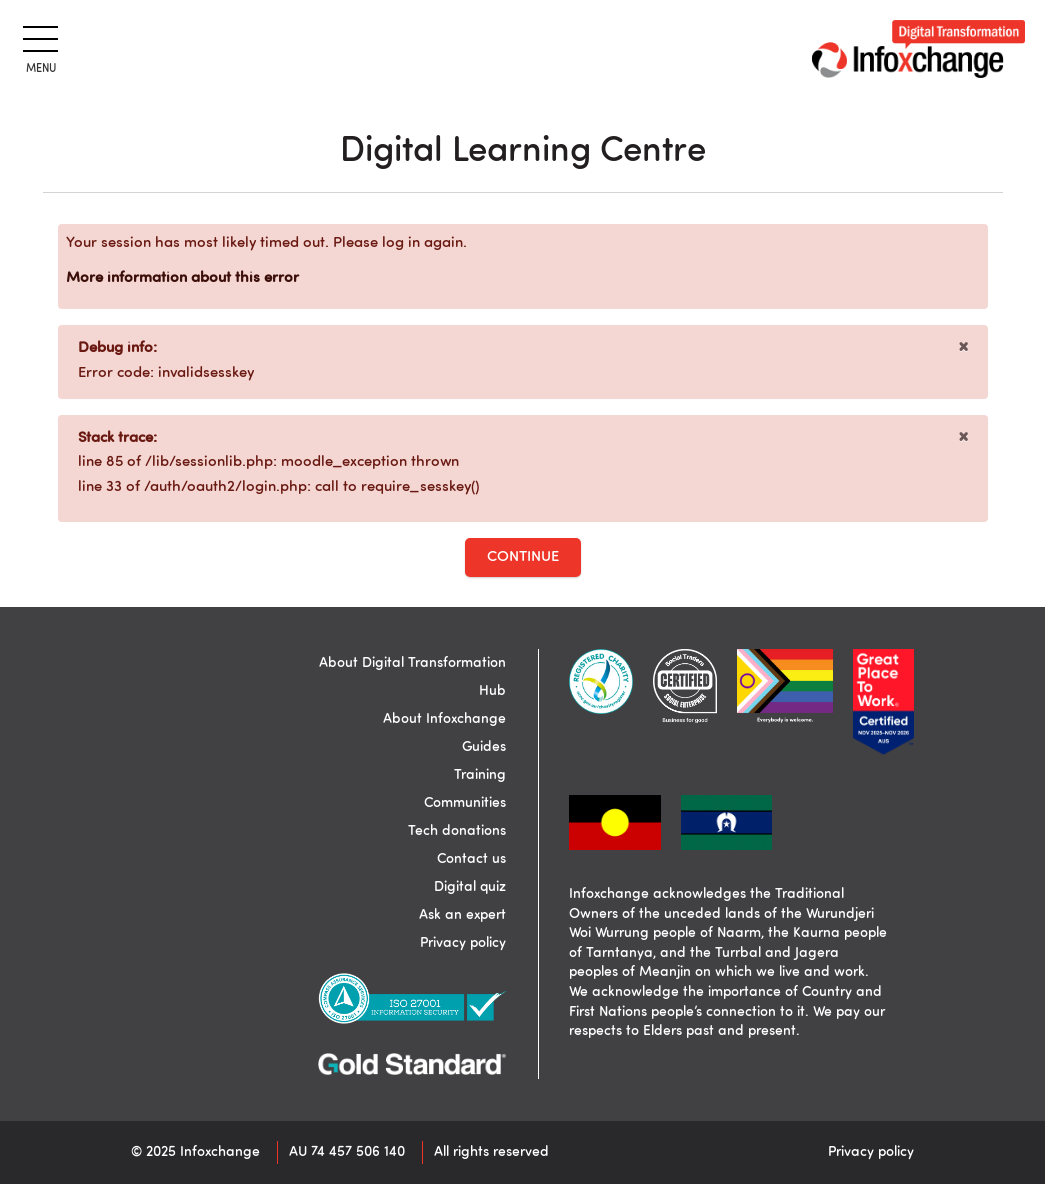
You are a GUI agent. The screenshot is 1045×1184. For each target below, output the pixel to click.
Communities (465, 803)
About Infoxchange (444, 719)
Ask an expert (462, 915)
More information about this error (182, 278)
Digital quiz (470, 887)
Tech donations (457, 831)
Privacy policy (463, 943)
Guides (484, 747)
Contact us (471, 859)
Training (480, 775)
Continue (523, 557)
